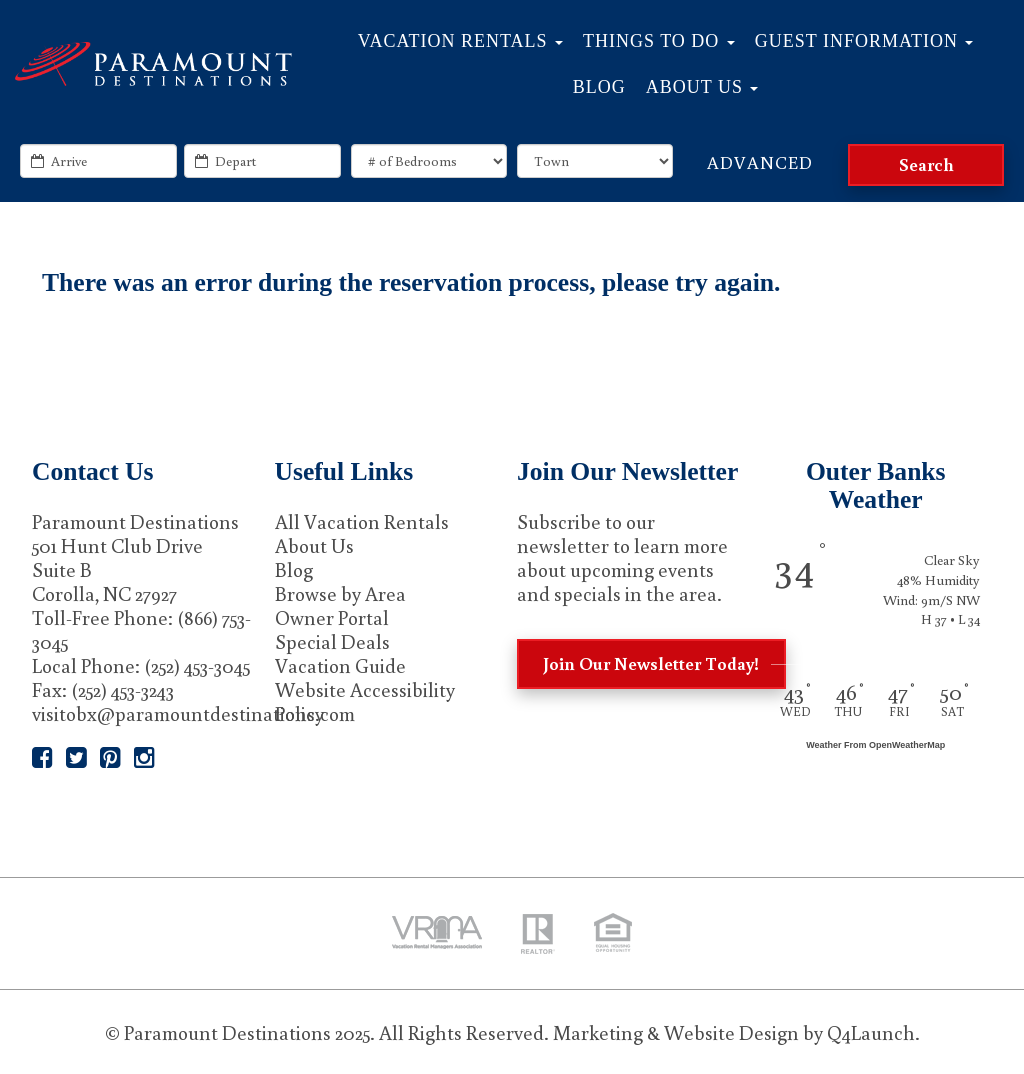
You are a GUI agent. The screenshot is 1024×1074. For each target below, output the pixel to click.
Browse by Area (340, 593)
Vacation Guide (340, 665)
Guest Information (864, 41)
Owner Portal (332, 617)
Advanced (760, 162)
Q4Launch (871, 1032)
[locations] (595, 161)
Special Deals (332, 641)
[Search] (926, 165)
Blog (599, 87)
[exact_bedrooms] (429, 161)
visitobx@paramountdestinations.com (193, 713)
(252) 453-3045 (197, 665)
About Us (702, 87)
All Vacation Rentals (362, 521)
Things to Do (659, 41)
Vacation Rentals (460, 41)
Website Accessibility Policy (365, 701)
